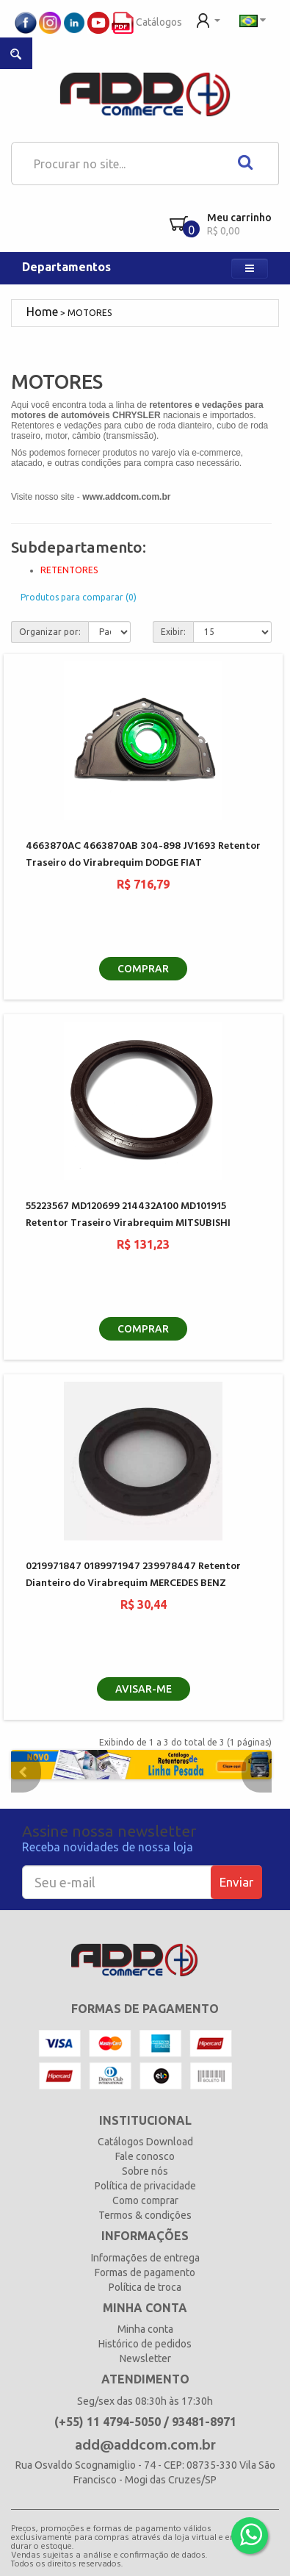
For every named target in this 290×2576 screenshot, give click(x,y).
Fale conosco (145, 2156)
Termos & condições (145, 2215)
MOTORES (90, 312)
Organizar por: (50, 631)
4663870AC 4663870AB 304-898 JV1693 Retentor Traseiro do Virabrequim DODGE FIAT (143, 855)
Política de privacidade (145, 2186)
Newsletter (145, 2358)
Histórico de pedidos (145, 2344)
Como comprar (145, 2200)
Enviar (236, 1882)
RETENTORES (69, 570)
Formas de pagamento (145, 2272)
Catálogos (147, 22)
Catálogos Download (145, 2142)
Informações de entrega (145, 2258)
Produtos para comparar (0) (79, 597)
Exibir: (173, 631)
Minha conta (145, 2329)
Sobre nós (145, 2171)
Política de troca (145, 2287)
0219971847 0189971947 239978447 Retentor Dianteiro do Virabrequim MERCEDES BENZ (133, 1575)
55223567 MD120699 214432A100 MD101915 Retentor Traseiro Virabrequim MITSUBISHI (128, 1215)
